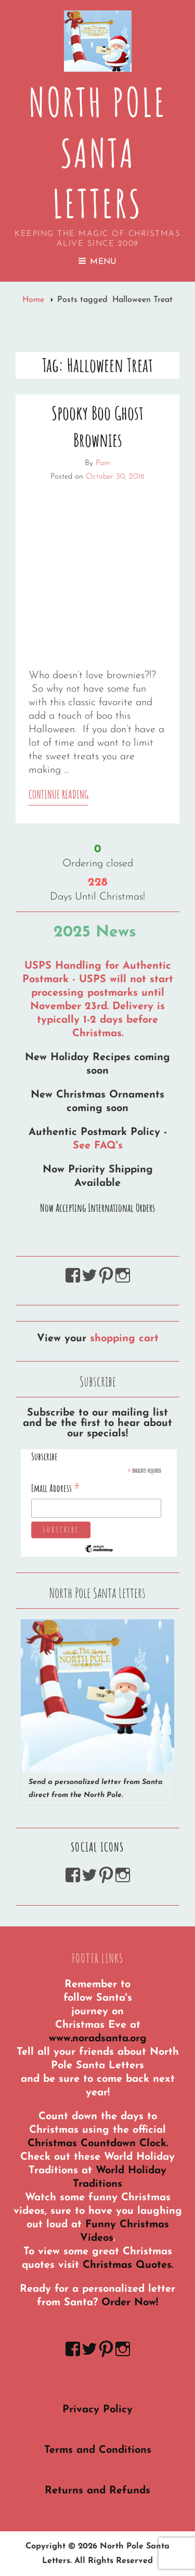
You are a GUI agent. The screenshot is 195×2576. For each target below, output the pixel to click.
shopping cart (124, 1338)
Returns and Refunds (97, 2491)
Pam (103, 463)
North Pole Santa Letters (98, 152)
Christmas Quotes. (128, 2265)
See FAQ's (98, 1146)
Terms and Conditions (97, 2450)
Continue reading (58, 796)
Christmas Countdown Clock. (98, 2143)
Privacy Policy (97, 2410)
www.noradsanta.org (98, 2038)
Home (34, 300)
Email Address (56, 1488)
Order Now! (129, 2302)
